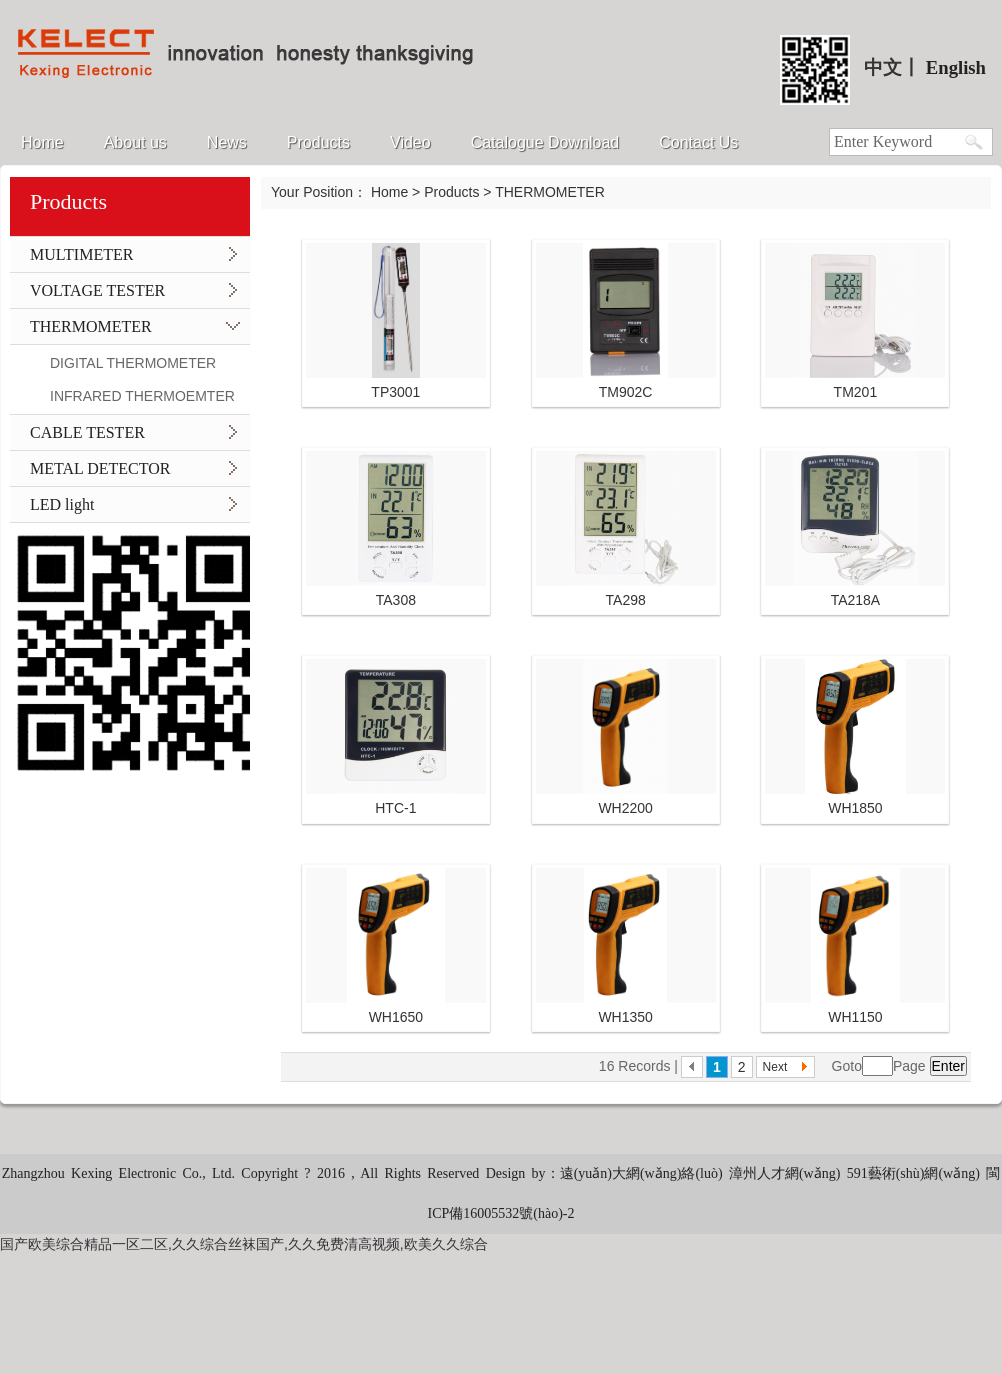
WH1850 (855, 808)
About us (135, 142)
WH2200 (625, 808)
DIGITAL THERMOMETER (133, 363)
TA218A (856, 600)
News (227, 142)
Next (775, 1067)
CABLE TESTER (87, 432)
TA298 (626, 600)
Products (318, 142)
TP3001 (395, 392)
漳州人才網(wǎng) (784, 1173)
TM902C (626, 392)
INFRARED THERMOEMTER (142, 396)
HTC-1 (395, 808)
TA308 (396, 600)
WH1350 (625, 1017)
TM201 (856, 392)
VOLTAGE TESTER (97, 290)
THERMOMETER (91, 326)
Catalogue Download (545, 142)
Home (42, 142)
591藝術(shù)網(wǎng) (913, 1173)
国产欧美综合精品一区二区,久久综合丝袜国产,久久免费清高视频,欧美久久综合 (244, 1244)
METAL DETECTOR (100, 468)
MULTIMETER (81, 254)
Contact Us (698, 142)
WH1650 (396, 1017)
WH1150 (855, 1017)
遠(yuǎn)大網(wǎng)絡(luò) (644, 1173)
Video (410, 142)
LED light (62, 504)
